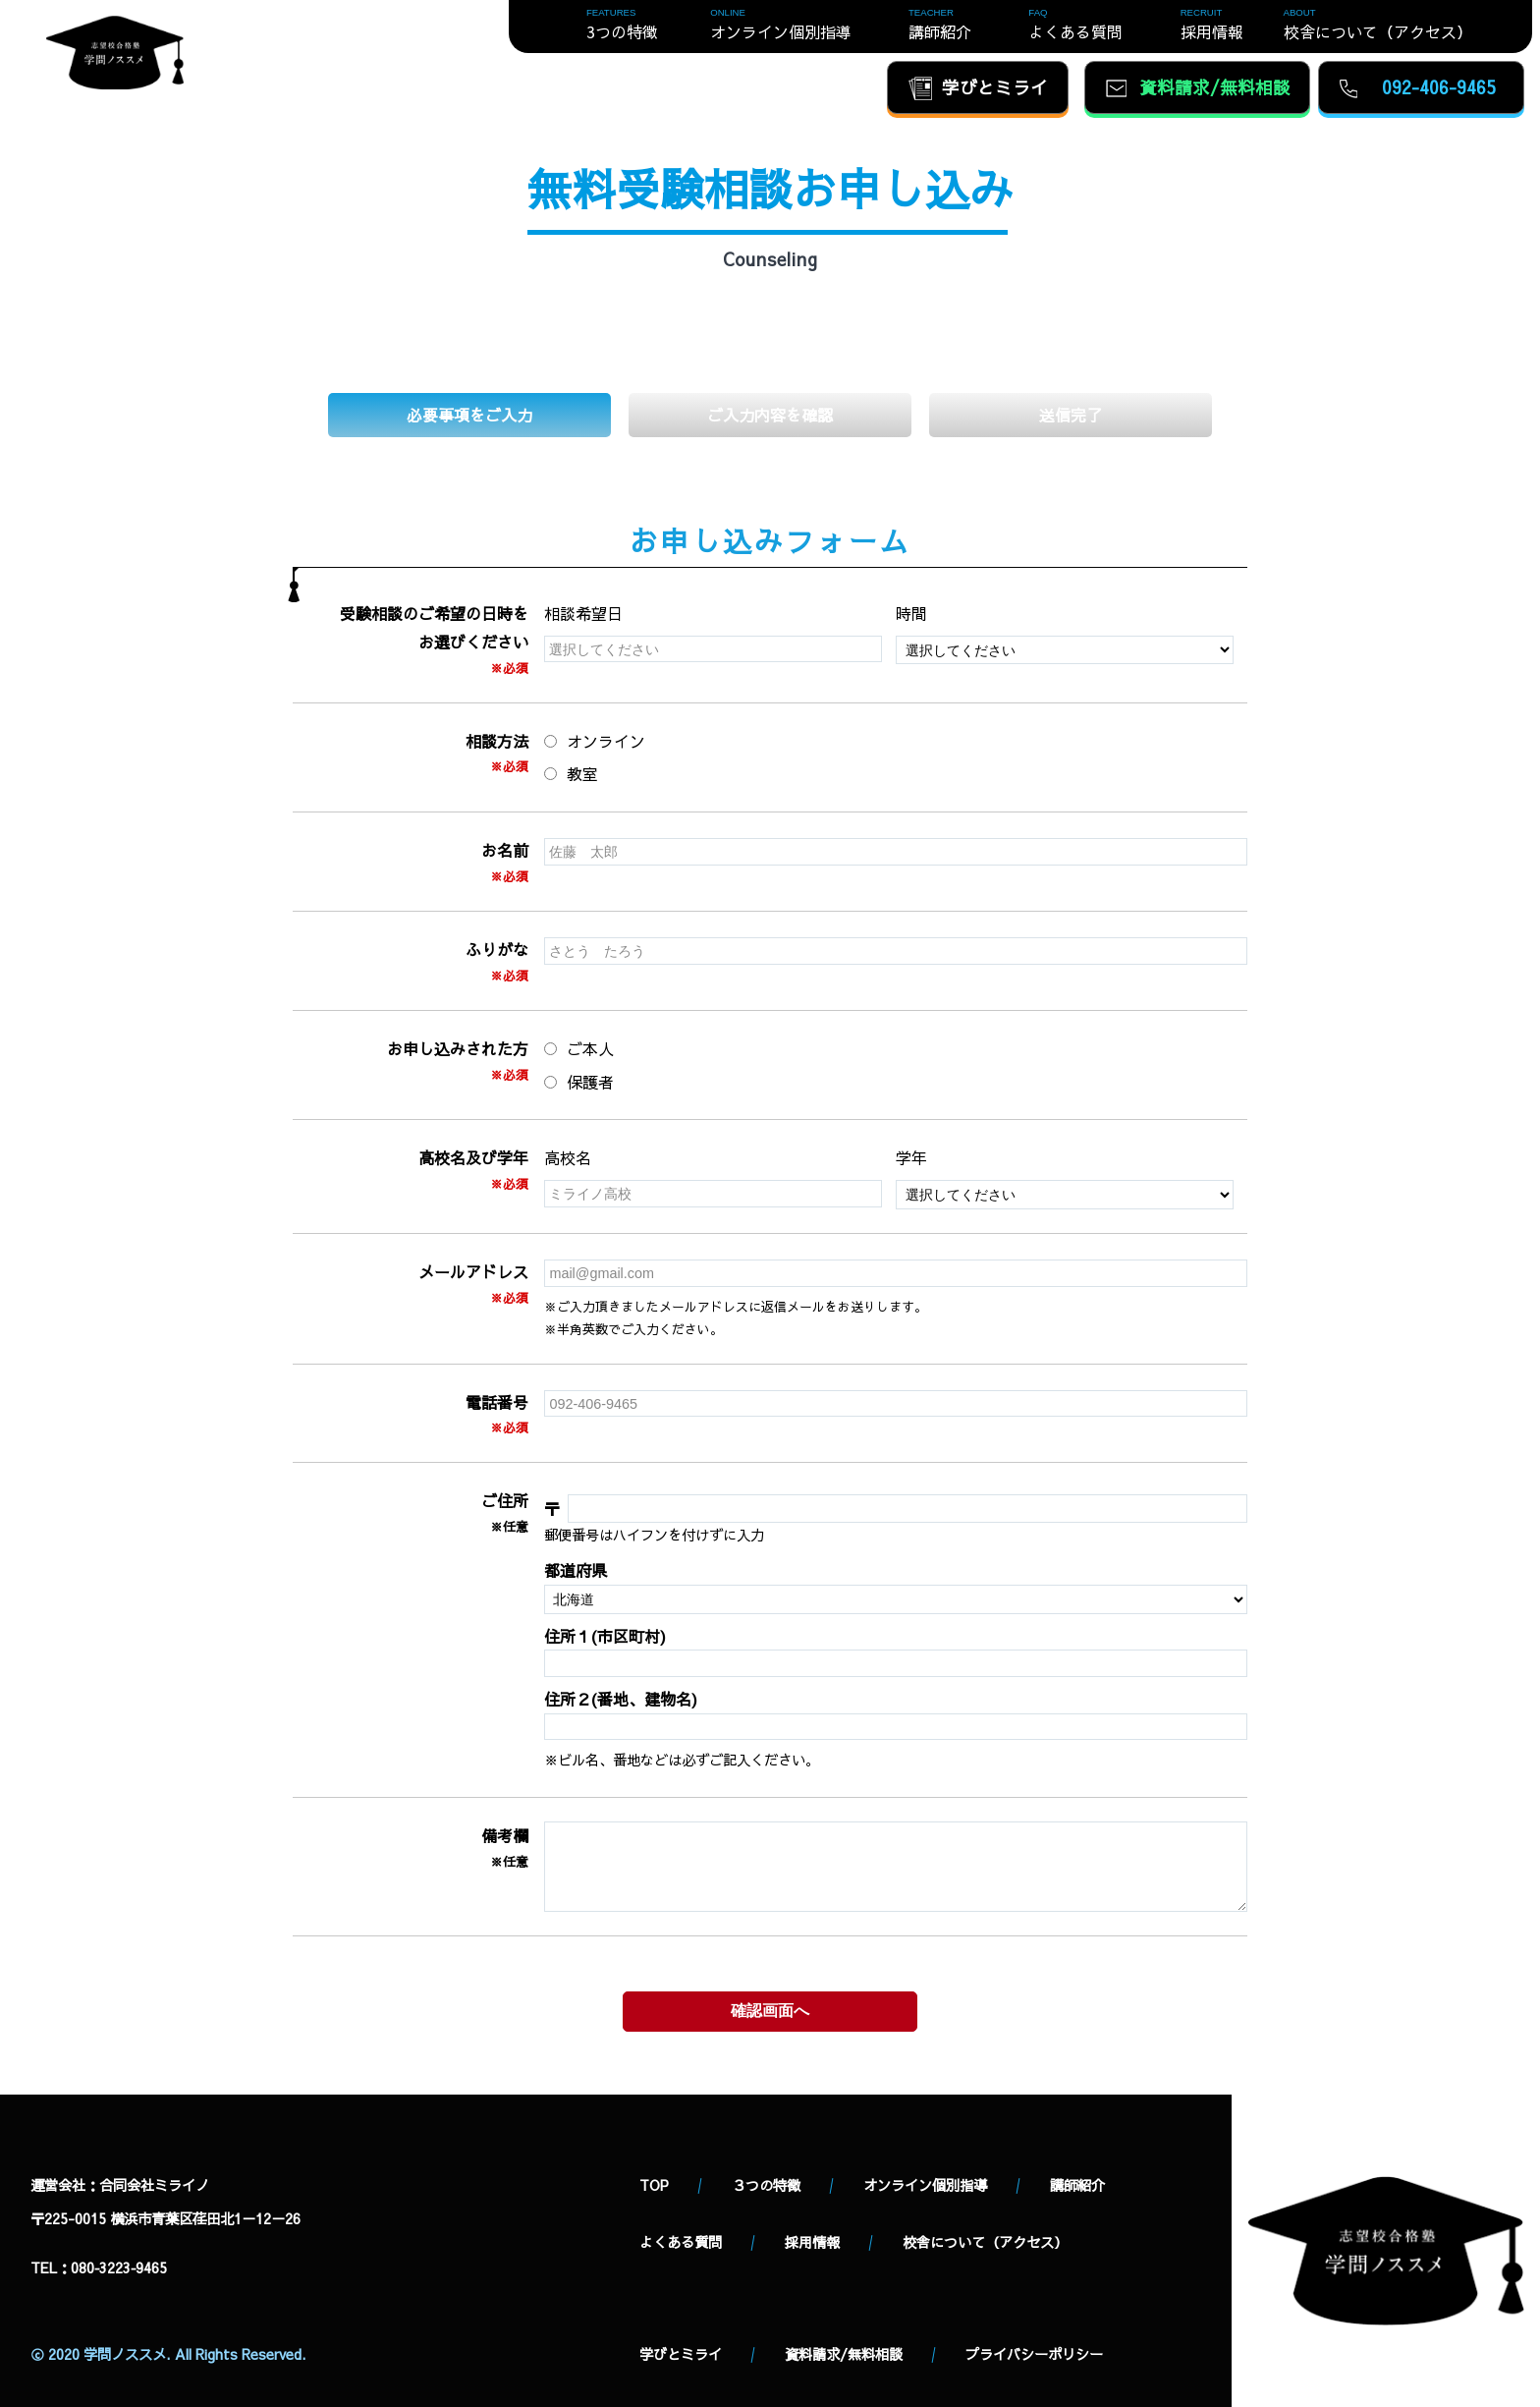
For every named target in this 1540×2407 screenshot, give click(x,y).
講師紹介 (1077, 2185)
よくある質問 (680, 2242)
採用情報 (812, 2242)
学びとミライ (680, 2354)
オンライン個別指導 (925, 2185)
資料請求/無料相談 (844, 2354)
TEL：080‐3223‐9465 (98, 2267)
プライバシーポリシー (1034, 2354)
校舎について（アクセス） (985, 2242)
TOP (654, 2185)
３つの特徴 (766, 2185)
